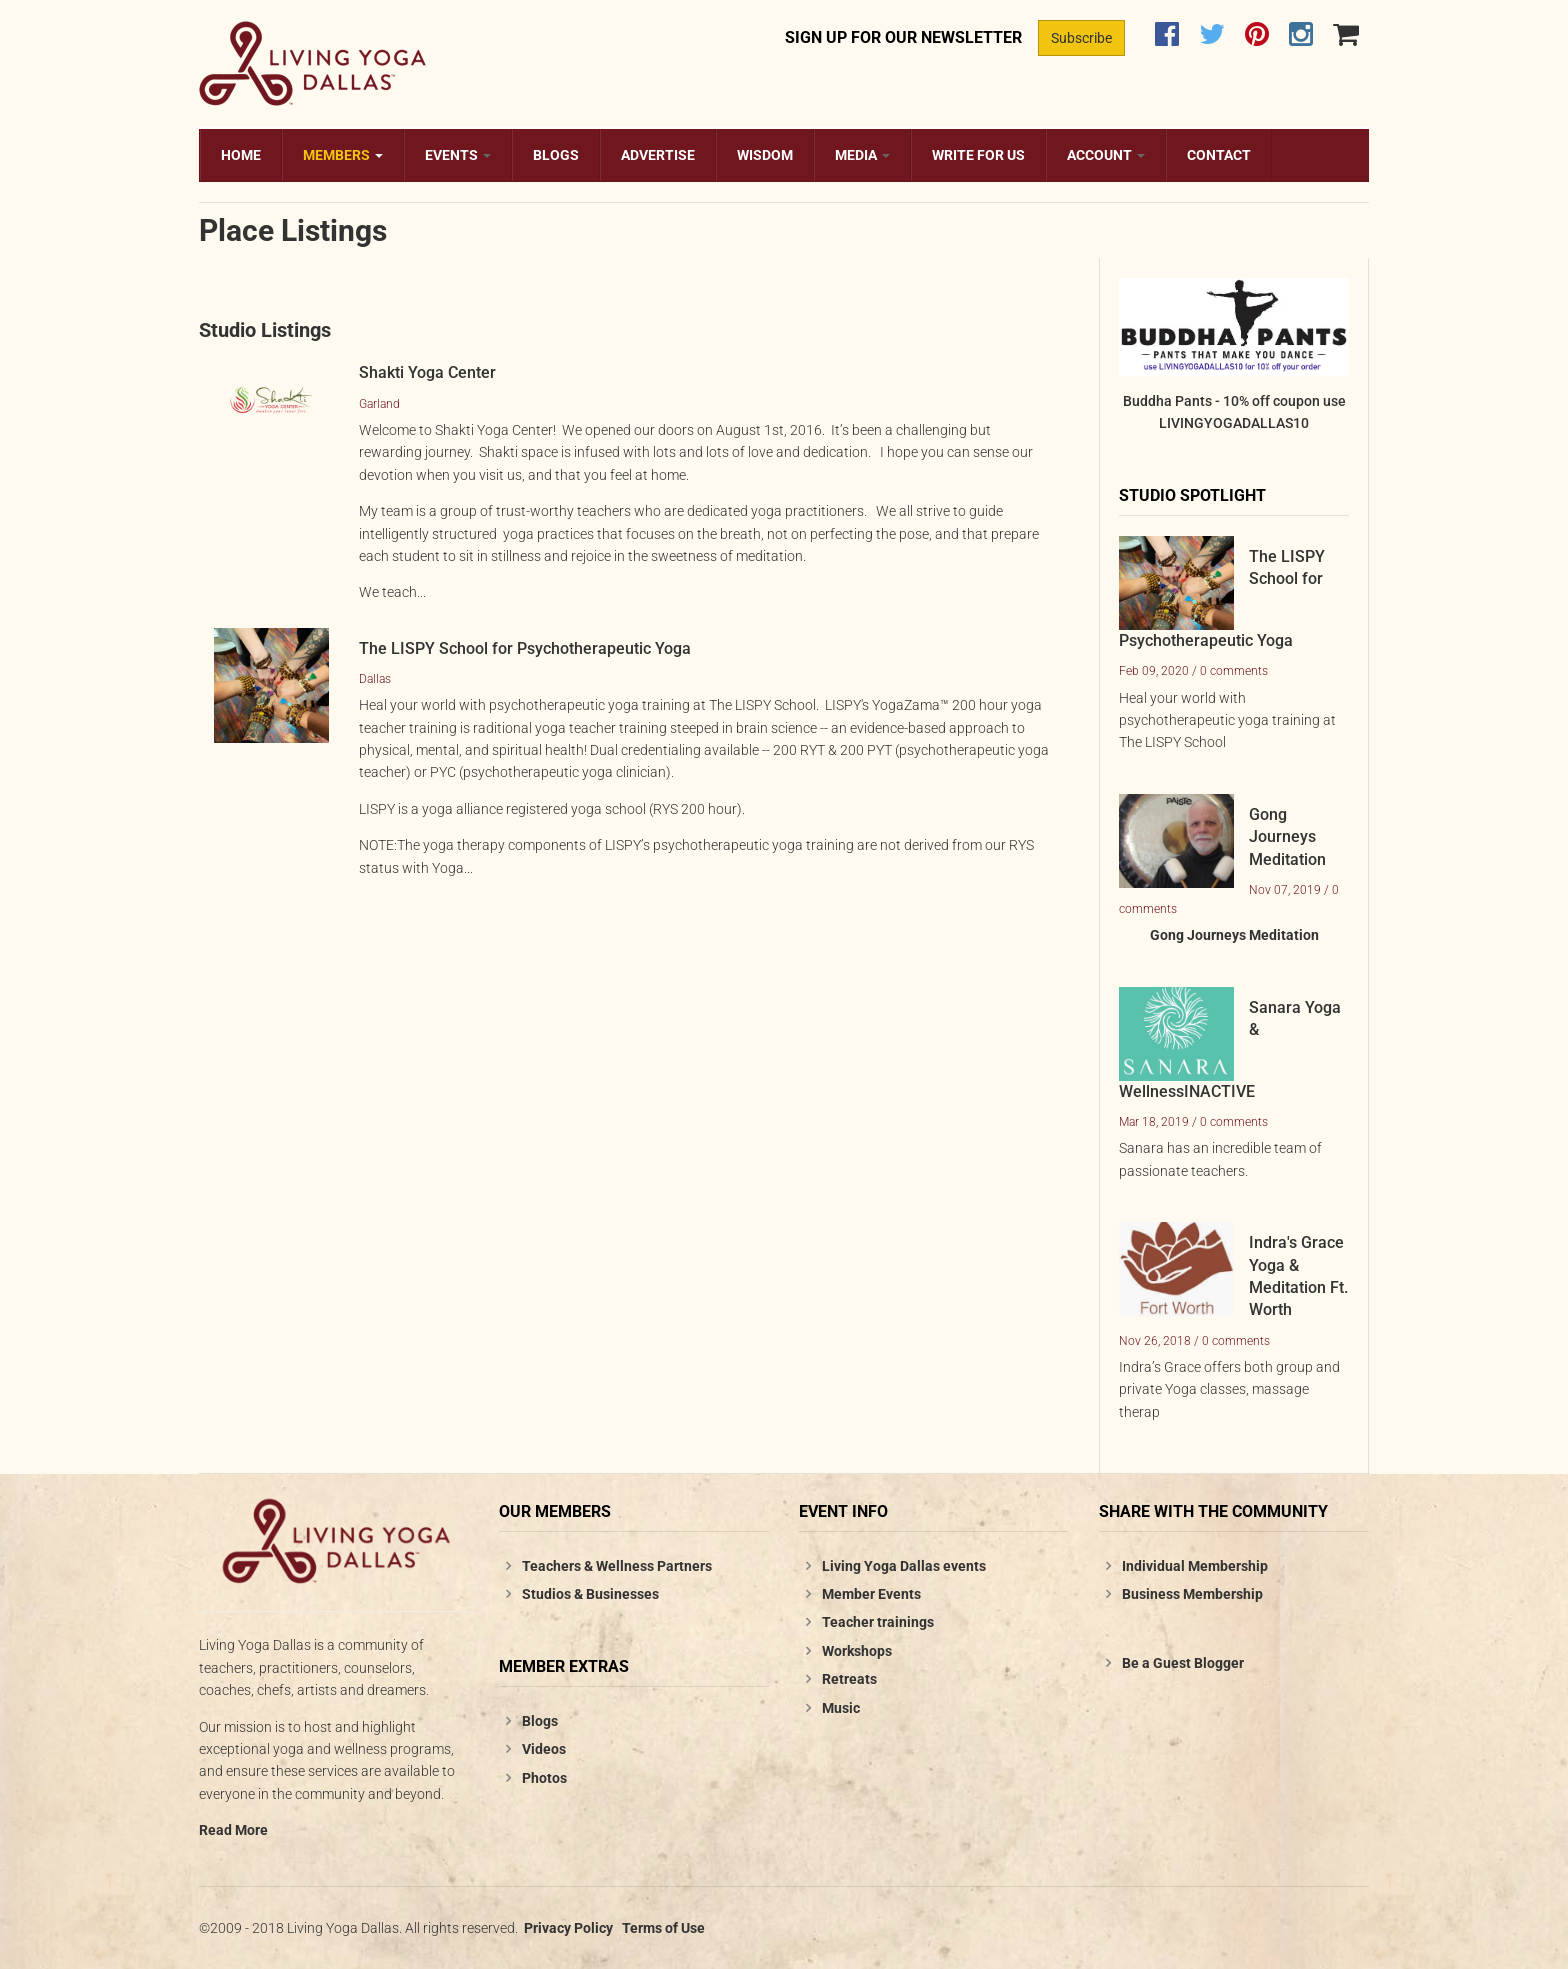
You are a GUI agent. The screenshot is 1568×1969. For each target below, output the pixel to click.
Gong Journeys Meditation (1287, 837)
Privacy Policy (568, 1928)
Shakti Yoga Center (427, 372)
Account (1106, 155)
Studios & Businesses (590, 1594)
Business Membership (1192, 1594)
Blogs (556, 155)
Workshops (857, 1651)
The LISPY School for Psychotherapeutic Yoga (525, 648)
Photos (544, 1778)
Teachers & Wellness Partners (617, 1566)
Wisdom (765, 155)
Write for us (978, 155)
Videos (544, 1749)
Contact (1219, 155)
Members (343, 155)
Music (841, 1708)
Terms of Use (663, 1928)
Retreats (849, 1679)
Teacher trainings (878, 1622)
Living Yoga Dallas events (904, 1566)
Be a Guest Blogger (1183, 1663)
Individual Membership (1195, 1566)
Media (862, 155)
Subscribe (1081, 38)
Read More (233, 1830)
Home (241, 155)
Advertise (658, 155)
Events (458, 155)
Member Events (871, 1594)
